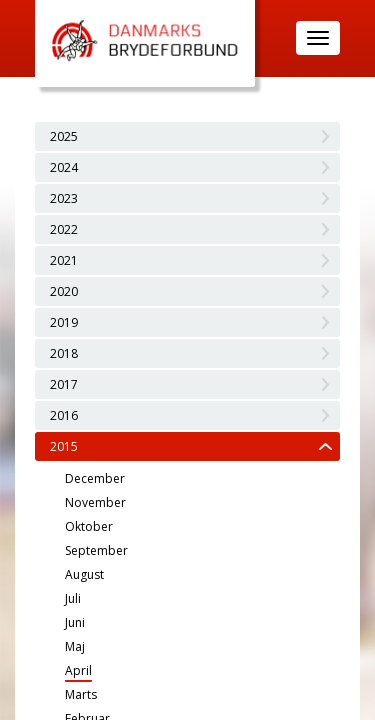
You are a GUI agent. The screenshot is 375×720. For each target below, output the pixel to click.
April (78, 670)
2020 (64, 291)
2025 (64, 136)
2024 (64, 167)
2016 (64, 415)
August (84, 574)
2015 (64, 446)
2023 (64, 198)
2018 (64, 353)
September (96, 550)
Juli (73, 598)
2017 (64, 384)
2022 (64, 229)
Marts (81, 694)
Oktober (89, 526)
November (95, 502)
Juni (75, 622)
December (95, 478)
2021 (64, 260)
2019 (64, 322)
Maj (75, 646)
